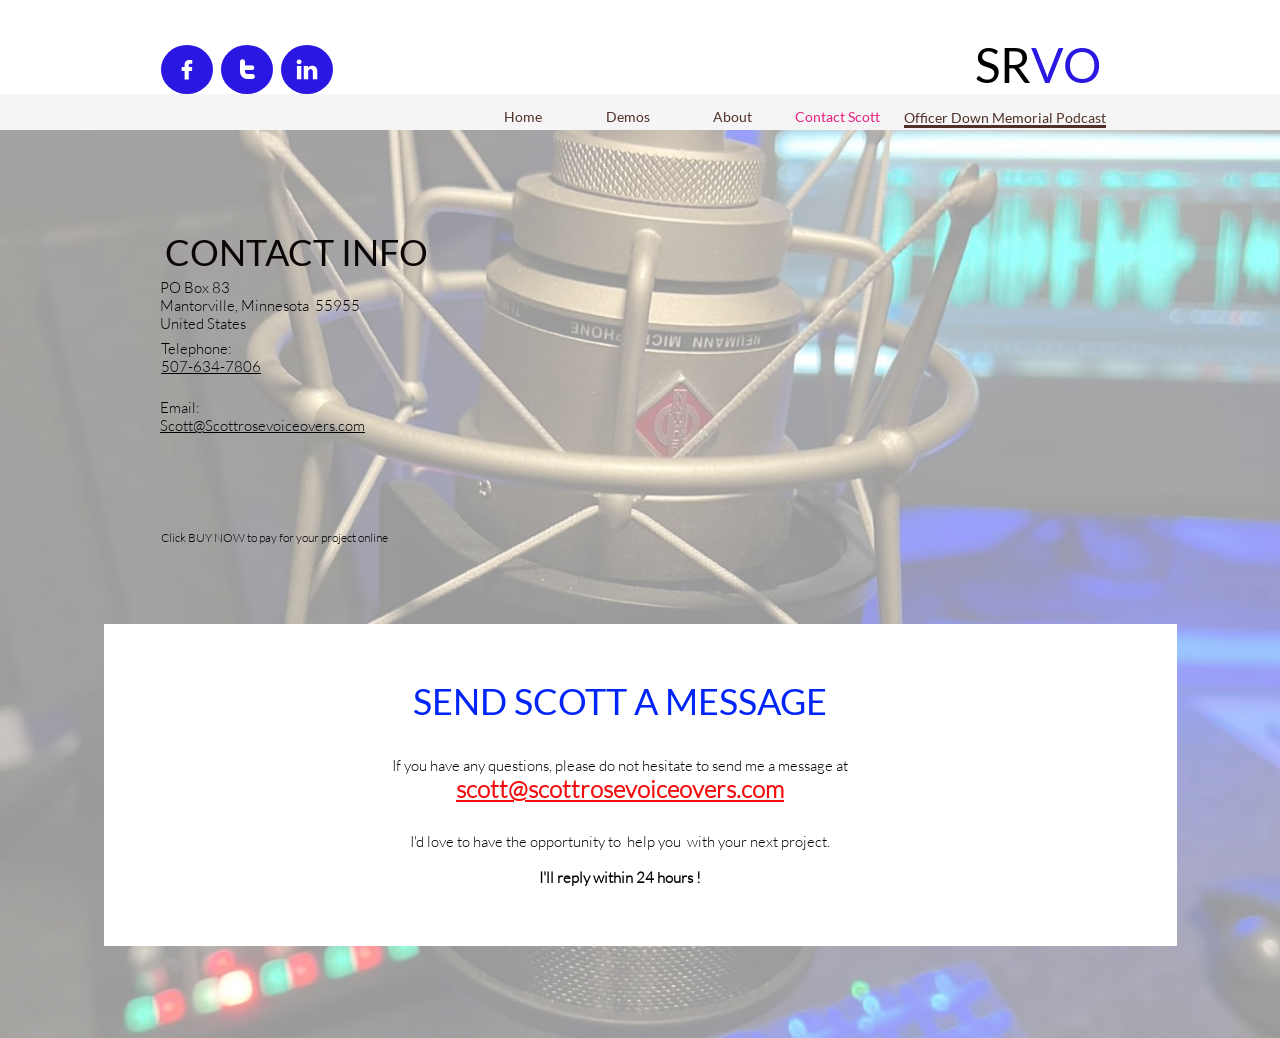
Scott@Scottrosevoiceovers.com (262, 425)
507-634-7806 (211, 366)
